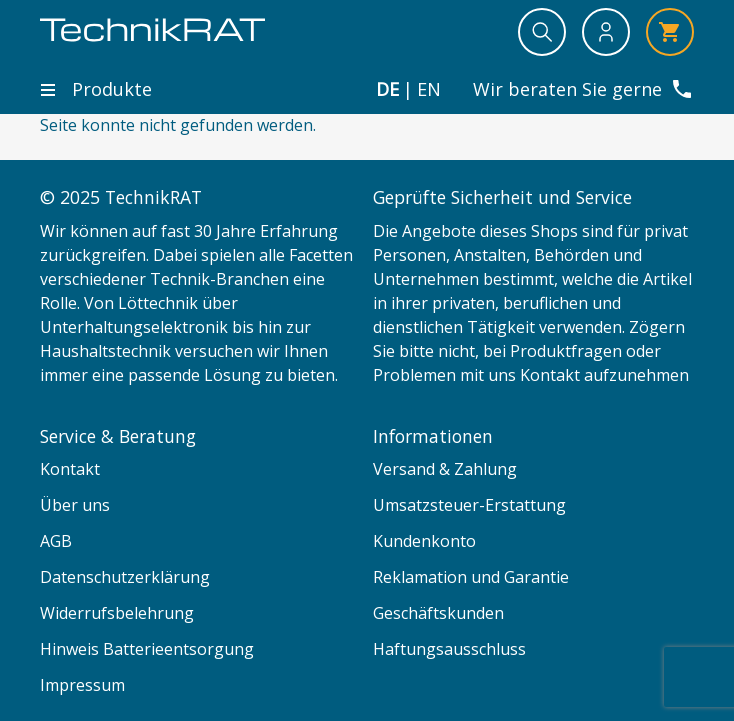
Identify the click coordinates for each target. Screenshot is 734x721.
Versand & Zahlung (445, 469)
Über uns (75, 505)
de (387, 89)
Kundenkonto (424, 541)
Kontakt (70, 469)
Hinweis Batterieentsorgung (147, 649)
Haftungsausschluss (449, 649)
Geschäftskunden (438, 613)
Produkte (96, 89)
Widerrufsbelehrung (117, 613)
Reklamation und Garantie (471, 577)
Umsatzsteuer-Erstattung (469, 505)
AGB (56, 541)
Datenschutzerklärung (125, 577)
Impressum (82, 685)
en (429, 89)
